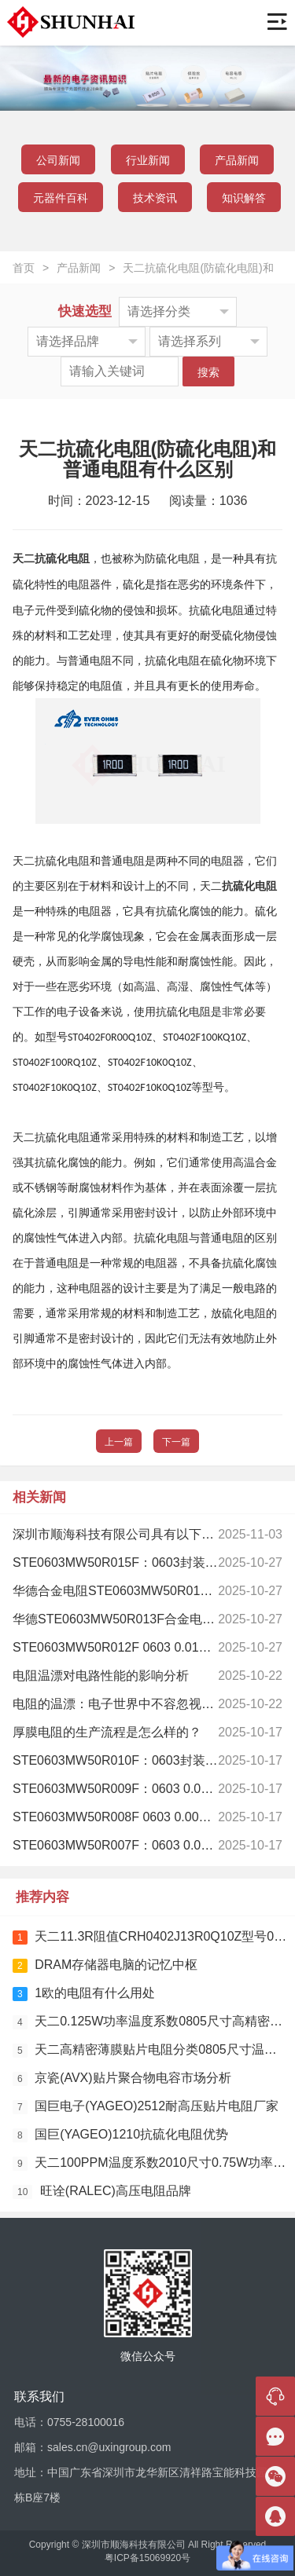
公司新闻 (58, 160)
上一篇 (119, 1441)
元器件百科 (60, 198)
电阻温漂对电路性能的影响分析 (101, 1675)
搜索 (208, 372)
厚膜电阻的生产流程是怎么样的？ (107, 1732)
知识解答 (244, 198)
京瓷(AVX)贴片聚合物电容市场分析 (122, 2078)
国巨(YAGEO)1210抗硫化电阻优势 (120, 2135)
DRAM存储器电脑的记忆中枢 (105, 1965)
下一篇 (176, 1441)
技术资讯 (155, 198)
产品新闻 (237, 160)
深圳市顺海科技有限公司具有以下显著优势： (138, 1534)
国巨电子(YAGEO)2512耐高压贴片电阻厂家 (145, 2106)
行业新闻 (148, 160)
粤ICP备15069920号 (147, 2557)
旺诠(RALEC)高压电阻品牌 (102, 2191)
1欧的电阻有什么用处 (84, 1993)
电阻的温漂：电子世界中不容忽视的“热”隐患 (136, 1704)
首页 (24, 268)
